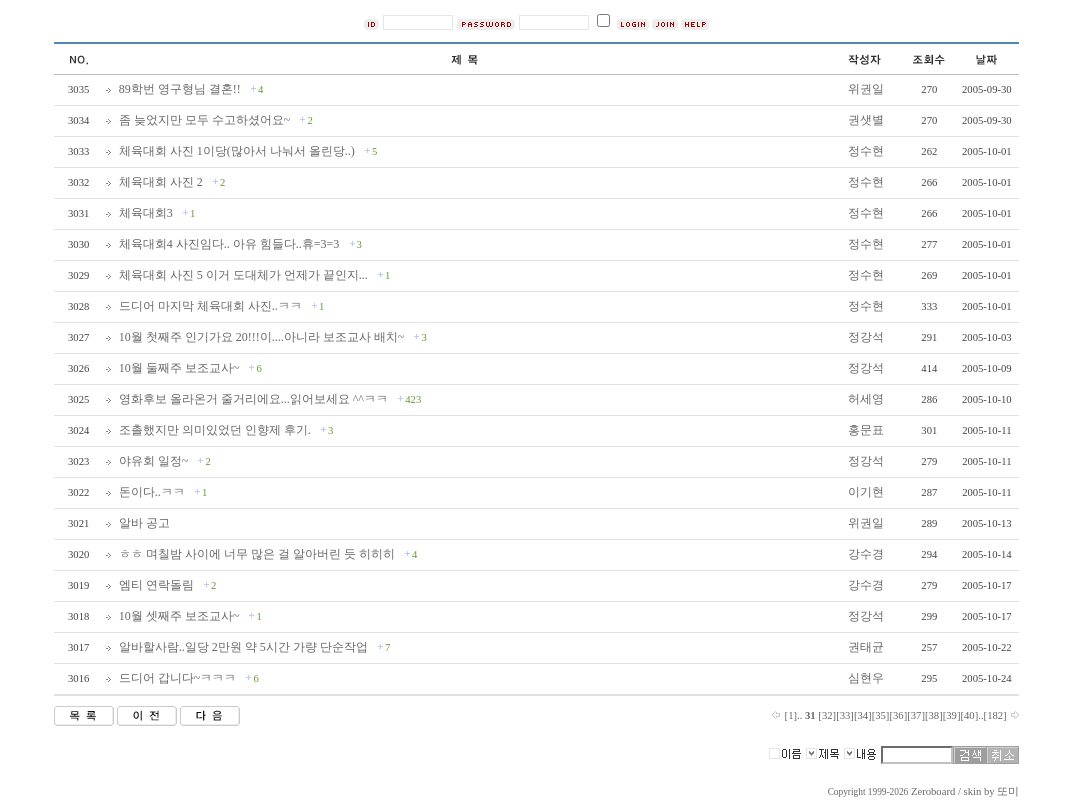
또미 (1008, 791)
